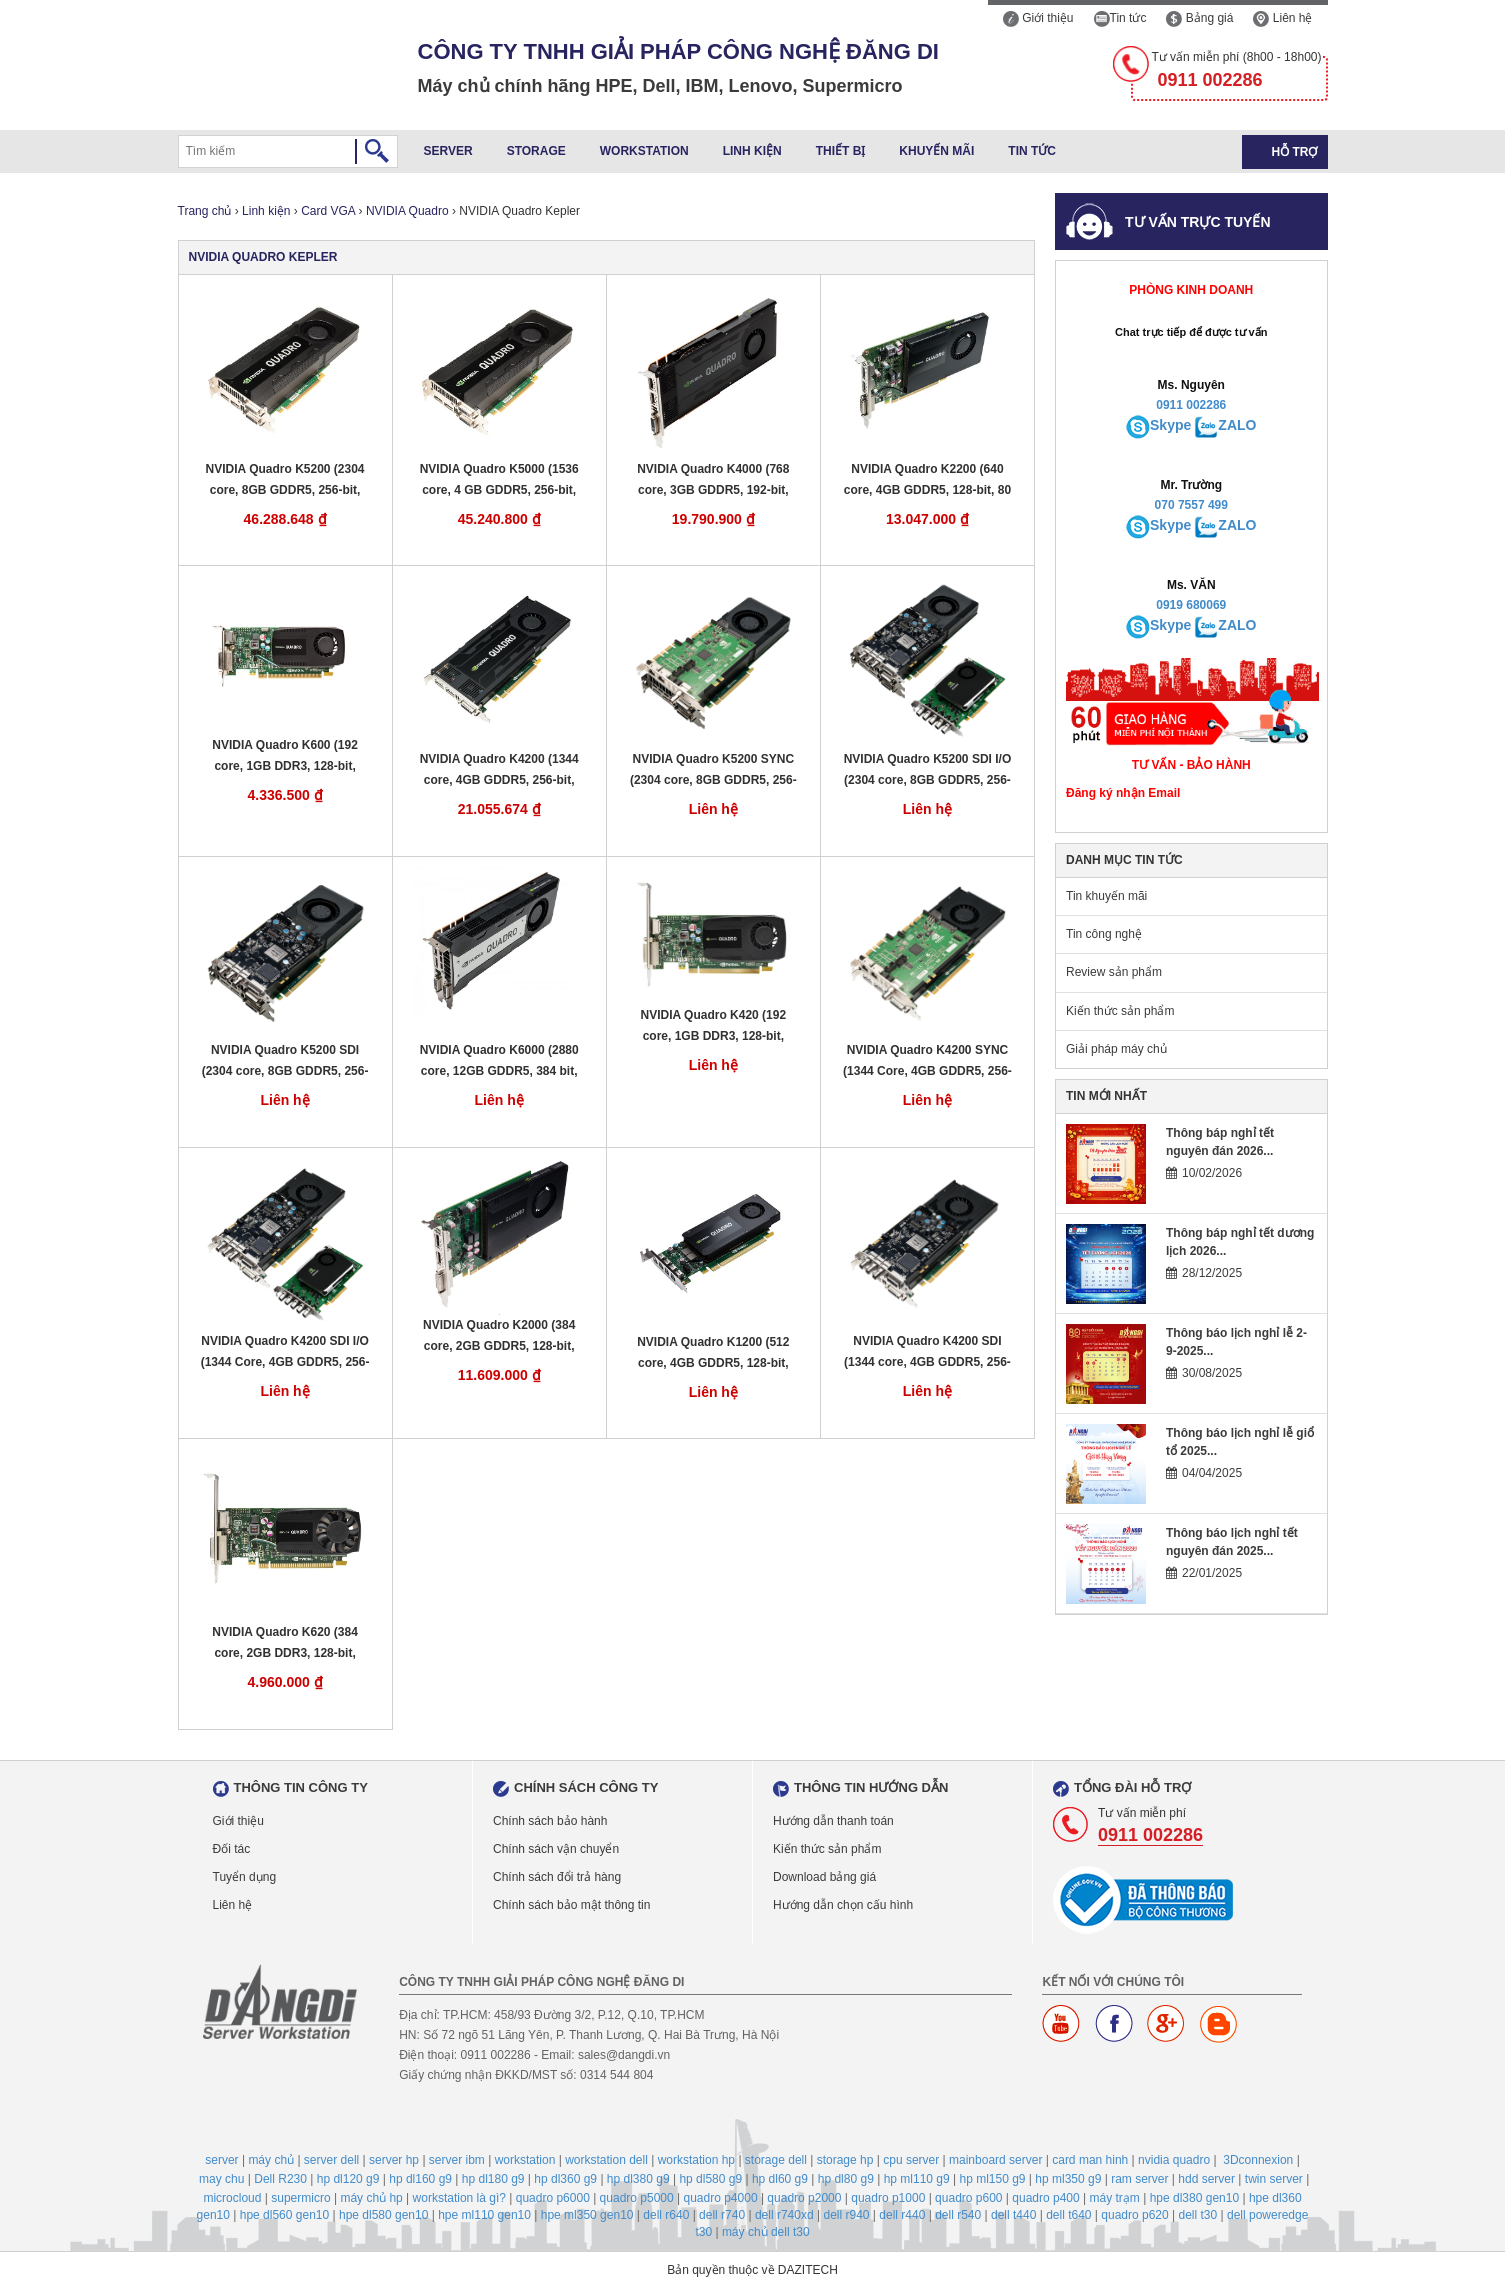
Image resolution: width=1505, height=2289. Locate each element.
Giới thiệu (1038, 18)
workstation (525, 2160)
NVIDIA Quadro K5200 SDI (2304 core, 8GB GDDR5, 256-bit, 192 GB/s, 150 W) (285, 1061)
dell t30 (1198, 2215)
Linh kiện (752, 151)
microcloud (232, 2198)
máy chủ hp (371, 2198)
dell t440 (1013, 2215)
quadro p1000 (888, 2198)
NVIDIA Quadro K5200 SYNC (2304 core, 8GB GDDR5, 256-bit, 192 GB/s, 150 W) (713, 770)
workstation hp (696, 2160)
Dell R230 (280, 2179)
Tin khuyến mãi (1106, 896)
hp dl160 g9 (420, 2179)
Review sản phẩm (1114, 972)
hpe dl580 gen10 (383, 2215)
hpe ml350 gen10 (587, 2215)
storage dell (776, 2160)
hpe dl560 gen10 (284, 2215)
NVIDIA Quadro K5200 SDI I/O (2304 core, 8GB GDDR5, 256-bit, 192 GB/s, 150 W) (928, 770)
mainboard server (995, 2160)
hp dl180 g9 (493, 2179)
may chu (221, 2179)
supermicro (300, 2198)
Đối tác (232, 1849)
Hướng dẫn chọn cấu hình (843, 1905)
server (221, 2160)
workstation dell (606, 2160)
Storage (536, 151)
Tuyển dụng (245, 1877)
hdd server (1206, 2179)
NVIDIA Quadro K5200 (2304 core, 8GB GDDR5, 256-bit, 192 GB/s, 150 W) (285, 480)
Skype (1170, 425)
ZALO (1237, 425)
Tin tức (1120, 18)
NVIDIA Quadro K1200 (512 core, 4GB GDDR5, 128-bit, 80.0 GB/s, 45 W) (713, 1353)
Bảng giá (1199, 18)
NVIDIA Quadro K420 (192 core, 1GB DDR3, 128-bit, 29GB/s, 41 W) (714, 1026)
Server (448, 151)
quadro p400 (1045, 2198)
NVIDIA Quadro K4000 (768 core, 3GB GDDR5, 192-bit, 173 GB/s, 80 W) (713, 480)
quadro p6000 (553, 2198)
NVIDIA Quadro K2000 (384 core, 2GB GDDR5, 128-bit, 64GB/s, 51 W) (499, 1336)
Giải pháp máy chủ (1116, 1049)
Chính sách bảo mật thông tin (571, 1905)
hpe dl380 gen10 (1194, 2198)
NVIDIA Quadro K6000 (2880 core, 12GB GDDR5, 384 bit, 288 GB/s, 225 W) (499, 1061)
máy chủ (271, 2160)
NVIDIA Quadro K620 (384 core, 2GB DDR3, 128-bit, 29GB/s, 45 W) (285, 1643)
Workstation (644, 151)
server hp (394, 2160)
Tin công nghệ (1104, 934)
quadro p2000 (804, 2198)
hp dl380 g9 (638, 2179)
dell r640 (666, 2215)
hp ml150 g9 (992, 2179)
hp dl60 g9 (780, 2179)
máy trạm (1115, 2198)
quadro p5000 (637, 2198)
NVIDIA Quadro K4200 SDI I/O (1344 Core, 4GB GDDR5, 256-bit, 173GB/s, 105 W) (285, 1352)
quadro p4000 (720, 2198)
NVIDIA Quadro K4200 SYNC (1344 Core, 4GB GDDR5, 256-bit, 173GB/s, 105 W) (927, 1061)
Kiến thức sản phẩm (1120, 1011)
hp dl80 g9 (846, 2179)
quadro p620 (1134, 2215)
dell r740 (722, 2215)
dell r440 (902, 2215)
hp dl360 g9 (565, 2179)
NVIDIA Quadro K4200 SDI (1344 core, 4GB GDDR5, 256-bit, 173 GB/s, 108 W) (927, 1352)
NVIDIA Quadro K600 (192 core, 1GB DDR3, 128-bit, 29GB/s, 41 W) (285, 756)
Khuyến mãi (936, 151)
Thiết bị (841, 151)
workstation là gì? (459, 2198)
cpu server (911, 2160)
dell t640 (1068, 2215)
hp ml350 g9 (1068, 2179)
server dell (331, 2160)
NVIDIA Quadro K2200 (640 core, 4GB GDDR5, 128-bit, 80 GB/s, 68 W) (927, 480)
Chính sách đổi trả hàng (557, 1877)
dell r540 (958, 2215)
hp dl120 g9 (348, 2179)
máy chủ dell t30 (766, 2232)
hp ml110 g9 (917, 2179)
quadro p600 (968, 2198)
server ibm (457, 2160)
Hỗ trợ (1295, 152)
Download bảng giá (824, 1877)
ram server (1139, 2179)
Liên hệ (1282, 18)
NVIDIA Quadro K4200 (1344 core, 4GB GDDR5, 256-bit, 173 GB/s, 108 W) (499, 770)
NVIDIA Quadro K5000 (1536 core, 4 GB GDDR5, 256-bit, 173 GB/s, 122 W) (499, 480)
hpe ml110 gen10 (484, 2215)
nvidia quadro (1174, 2160)
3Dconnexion (1258, 2160)
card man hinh (1090, 2160)
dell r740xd (784, 2215)
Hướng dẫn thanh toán (833, 1821)
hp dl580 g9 (710, 2179)
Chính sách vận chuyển (556, 1849)
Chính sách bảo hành (550, 1821)
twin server (1274, 2179)
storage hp (845, 2160)
